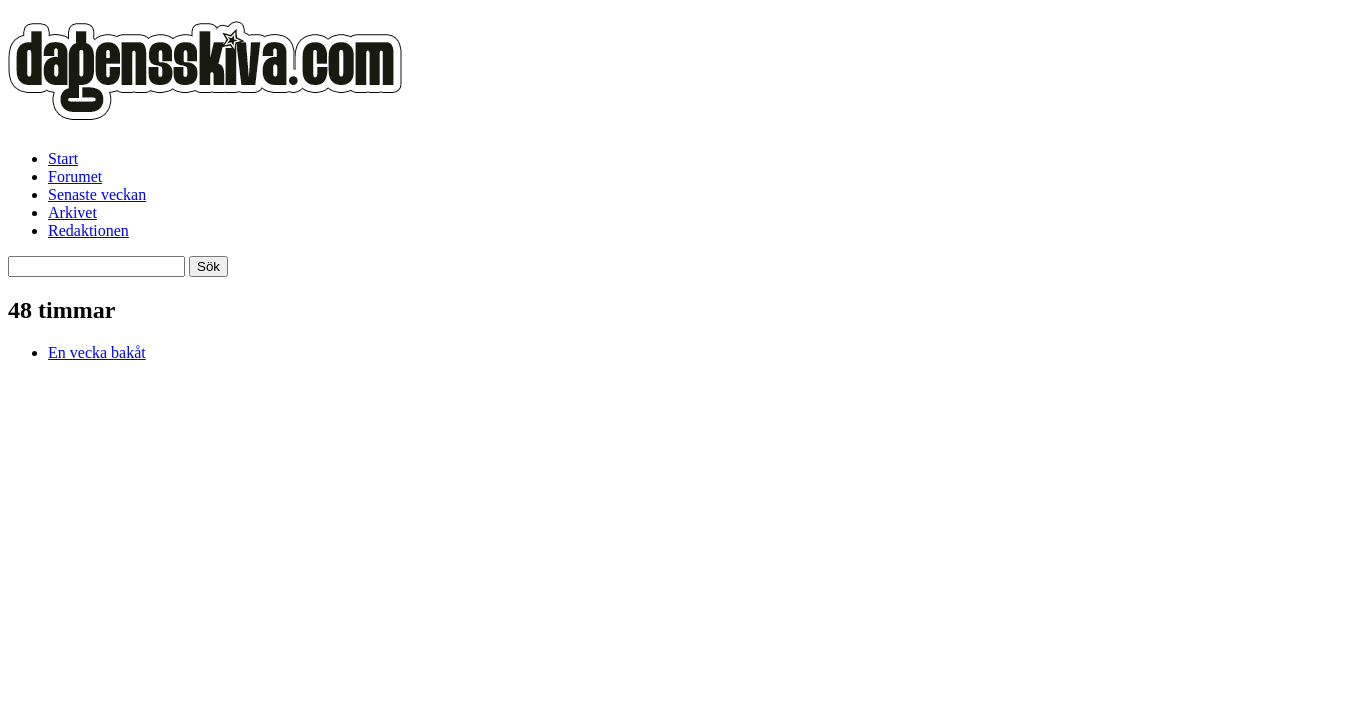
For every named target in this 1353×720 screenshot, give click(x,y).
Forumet (75, 176)
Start (63, 158)
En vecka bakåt (97, 352)
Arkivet (72, 212)
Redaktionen (88, 230)
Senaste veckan (97, 194)
